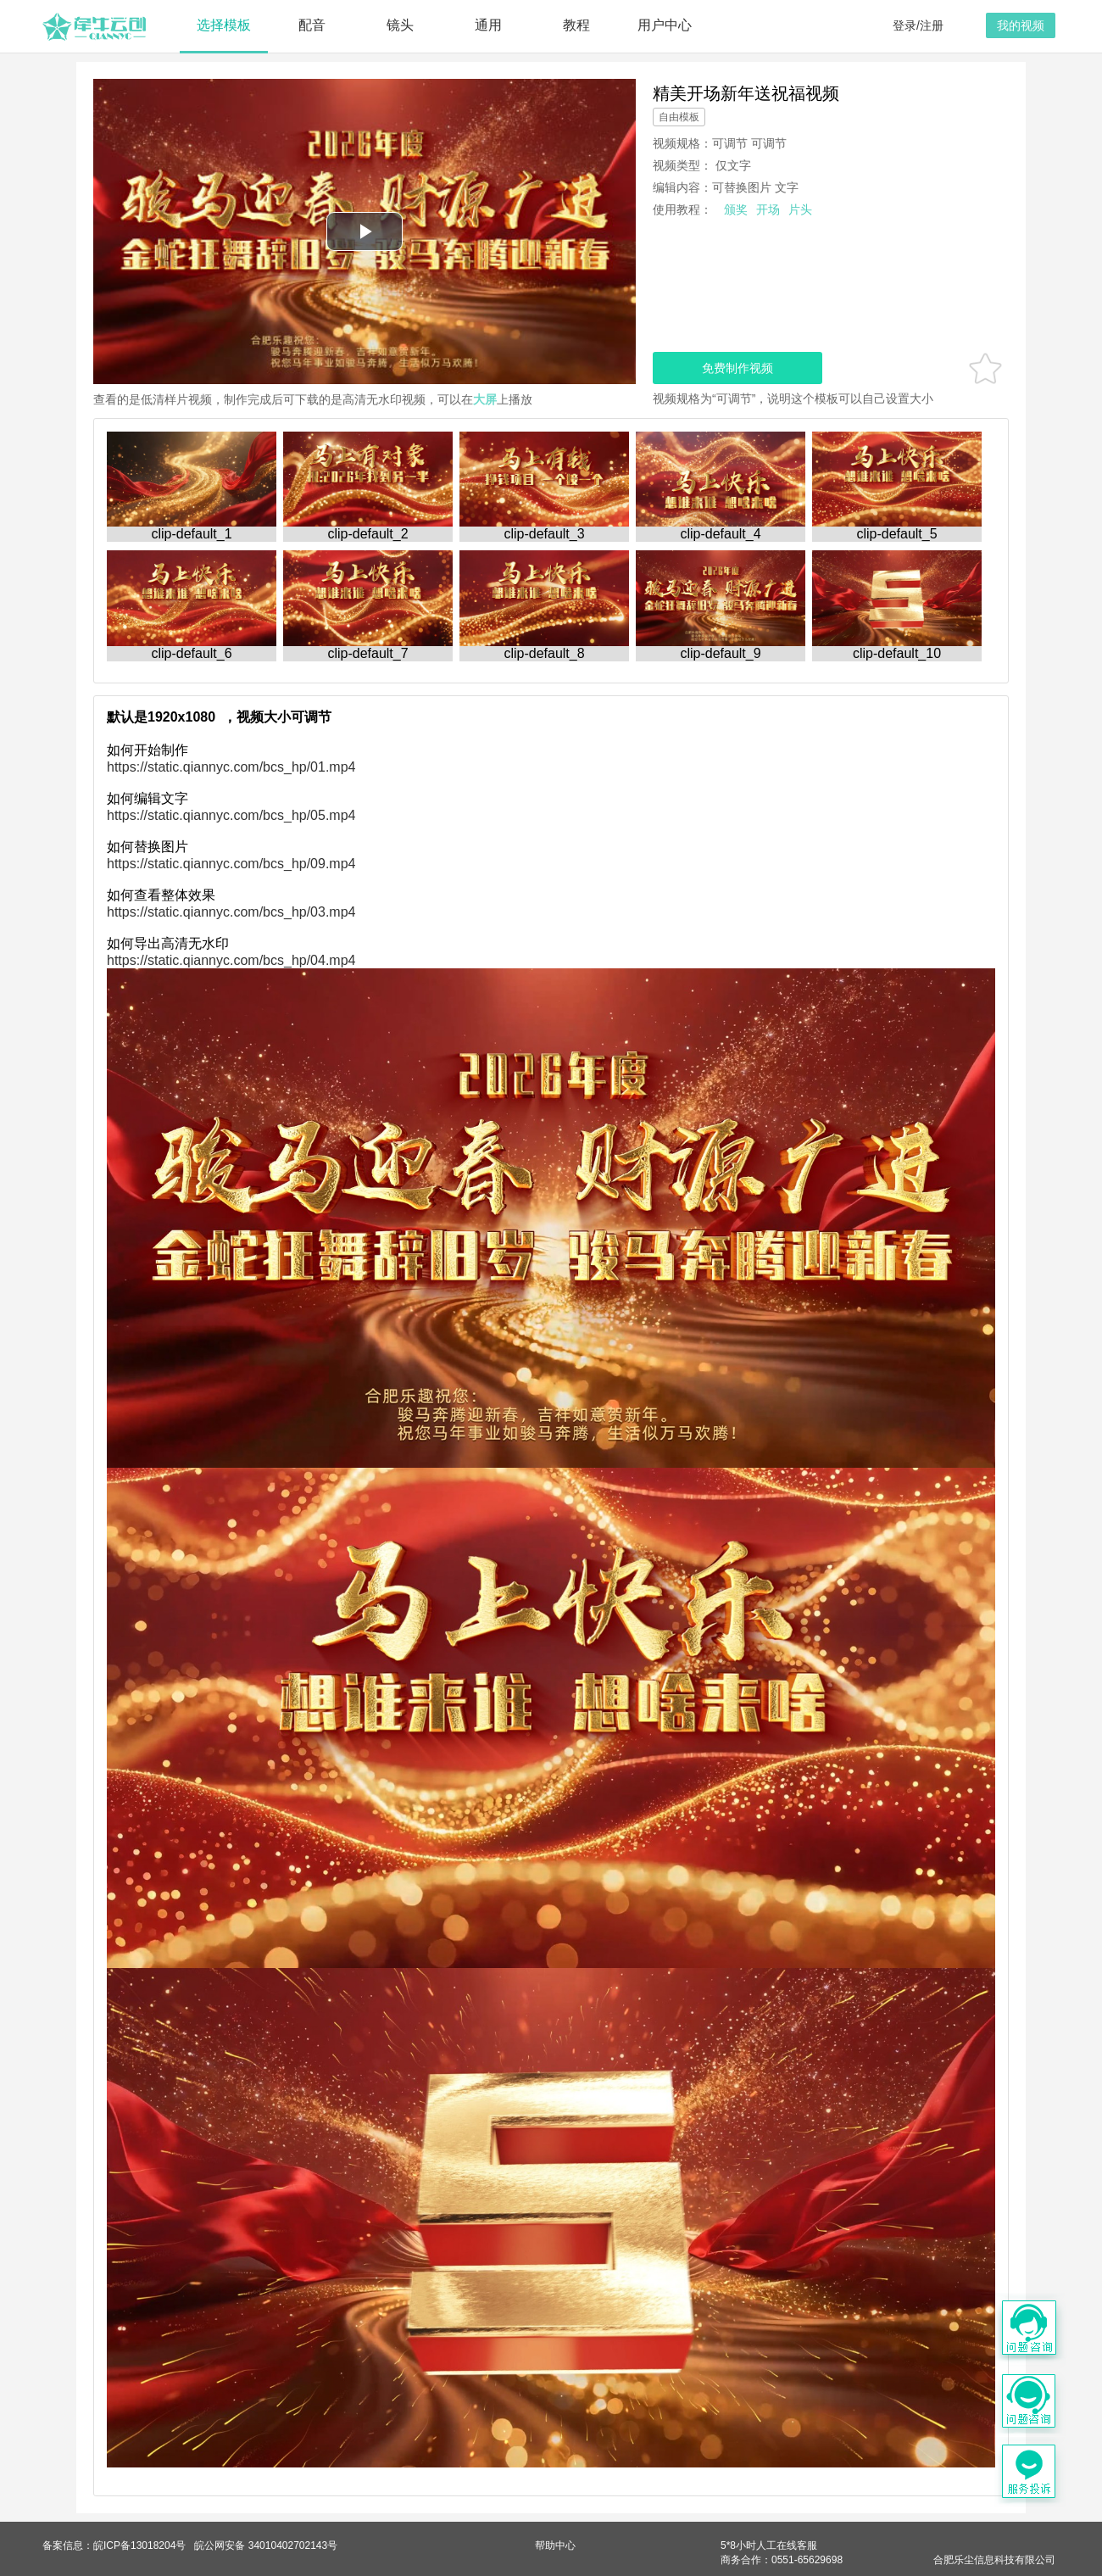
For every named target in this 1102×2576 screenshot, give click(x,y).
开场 (768, 209)
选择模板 (224, 25)
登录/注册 (918, 25)
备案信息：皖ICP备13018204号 (114, 2545)
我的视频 (1020, 25)
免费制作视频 (737, 368)
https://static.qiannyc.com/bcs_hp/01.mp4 (231, 767)
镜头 (400, 25)
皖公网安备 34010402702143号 (265, 2545)
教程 (576, 25)
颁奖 (736, 209)
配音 (312, 25)
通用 (488, 25)
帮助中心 (555, 2545)
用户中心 (664, 25)
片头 (800, 209)
